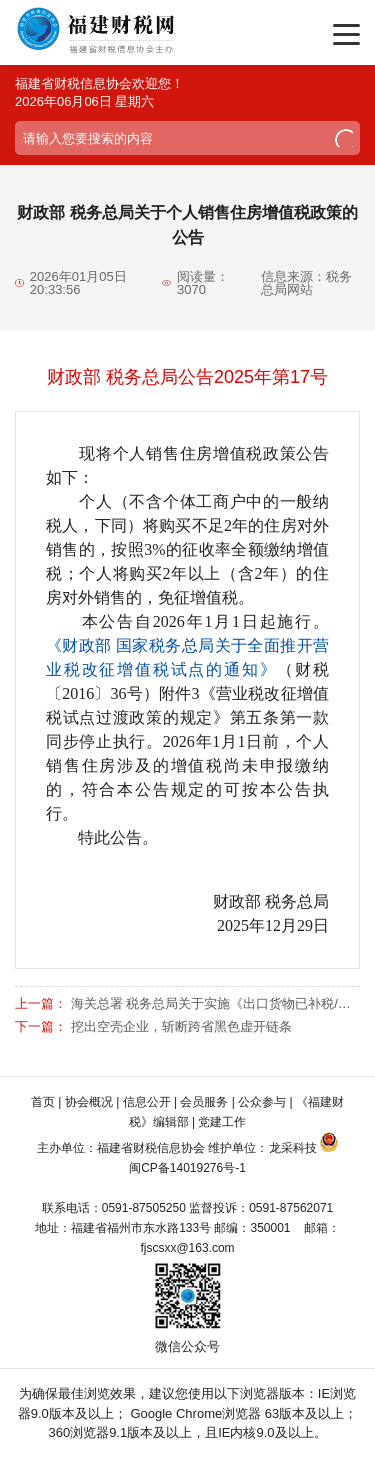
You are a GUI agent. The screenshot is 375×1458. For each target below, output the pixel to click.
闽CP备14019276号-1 (187, 1168)
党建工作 (222, 1122)
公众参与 (262, 1102)
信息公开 (147, 1102)
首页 (43, 1102)
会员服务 (204, 1102)
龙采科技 (293, 1148)
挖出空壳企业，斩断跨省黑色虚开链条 (181, 1026)
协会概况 (89, 1102)
